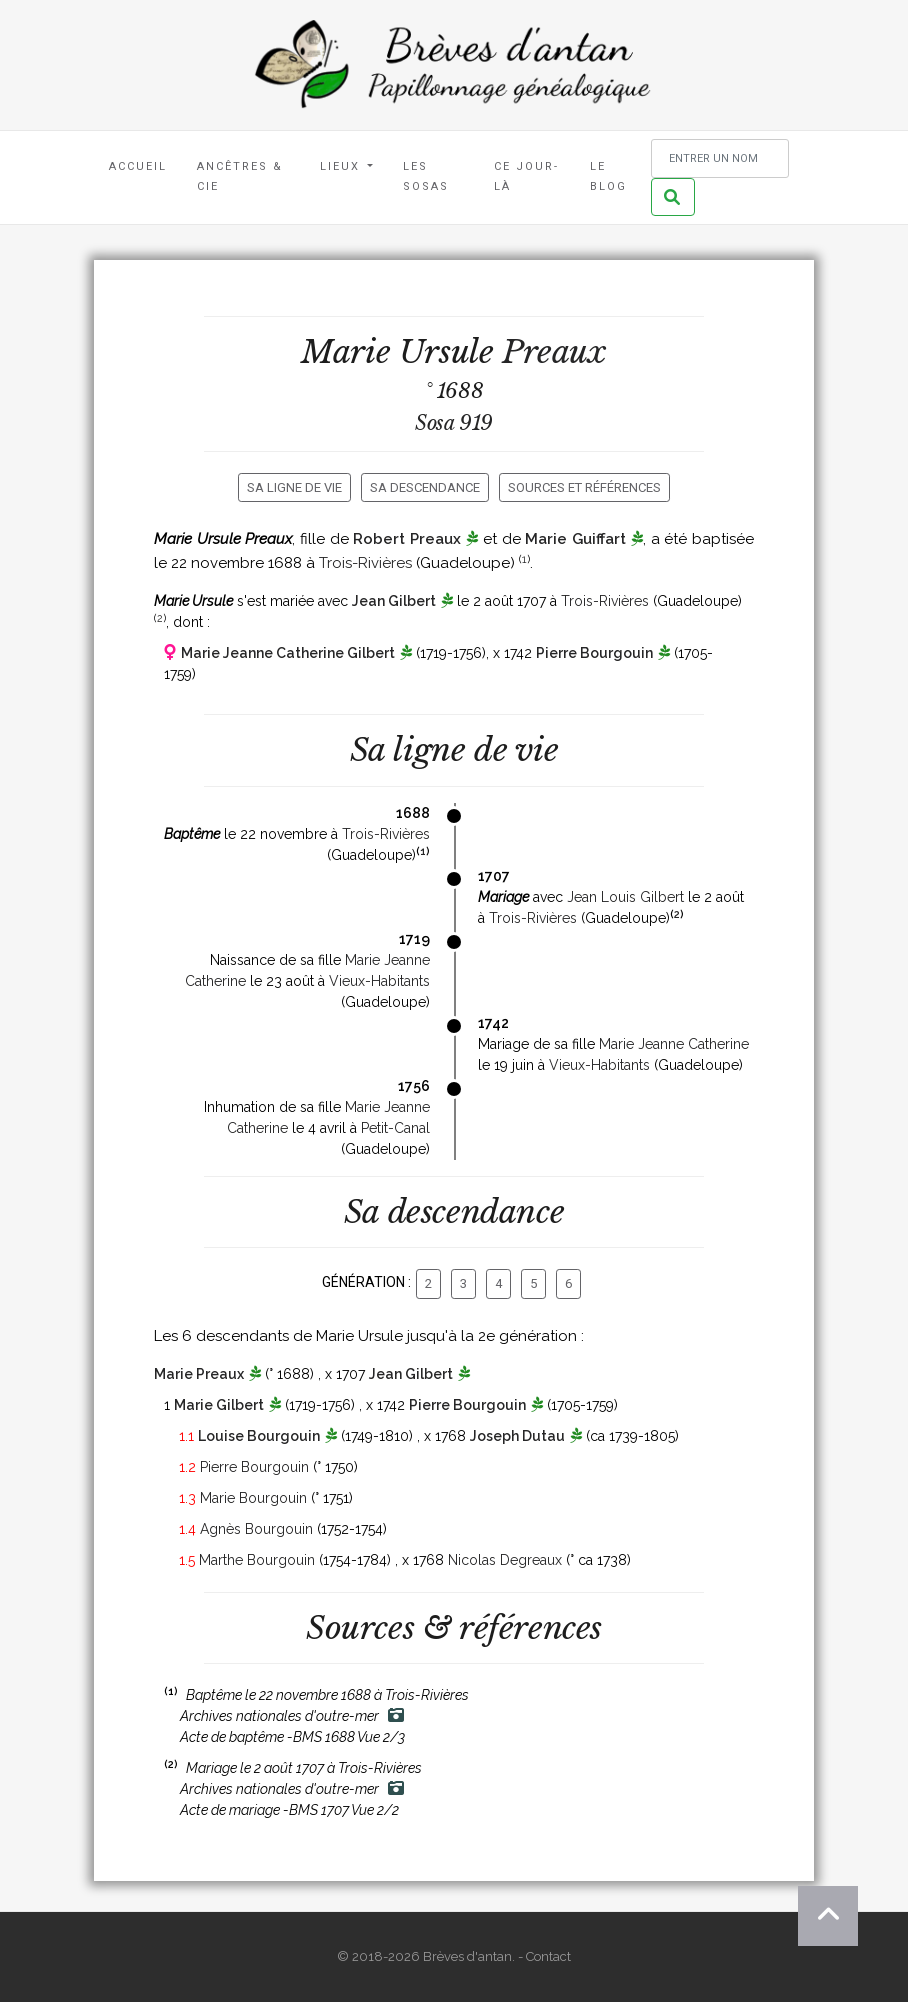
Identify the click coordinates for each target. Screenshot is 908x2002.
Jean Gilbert (394, 601)
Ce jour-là (526, 176)
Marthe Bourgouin (257, 1560)
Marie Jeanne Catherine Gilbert (288, 653)
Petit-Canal (395, 1128)
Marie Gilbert (219, 1405)
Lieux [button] (342, 166)
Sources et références (584, 487)
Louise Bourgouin (259, 1436)
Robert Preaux (407, 539)
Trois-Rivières (365, 563)
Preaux (554, 352)
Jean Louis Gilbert (625, 897)
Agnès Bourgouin (256, 1529)
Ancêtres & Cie (240, 176)
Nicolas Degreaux (505, 1560)
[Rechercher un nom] (720, 158)
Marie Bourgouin (253, 1498)
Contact (548, 1956)
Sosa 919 (454, 423)
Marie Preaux (199, 1374)
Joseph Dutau (517, 1436)
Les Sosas (426, 176)
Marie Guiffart (575, 539)
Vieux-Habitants (379, 981)
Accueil (138, 166)
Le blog (608, 176)
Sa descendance (425, 487)
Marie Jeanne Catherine (674, 1044)
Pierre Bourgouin (594, 653)
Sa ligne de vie (294, 487)
